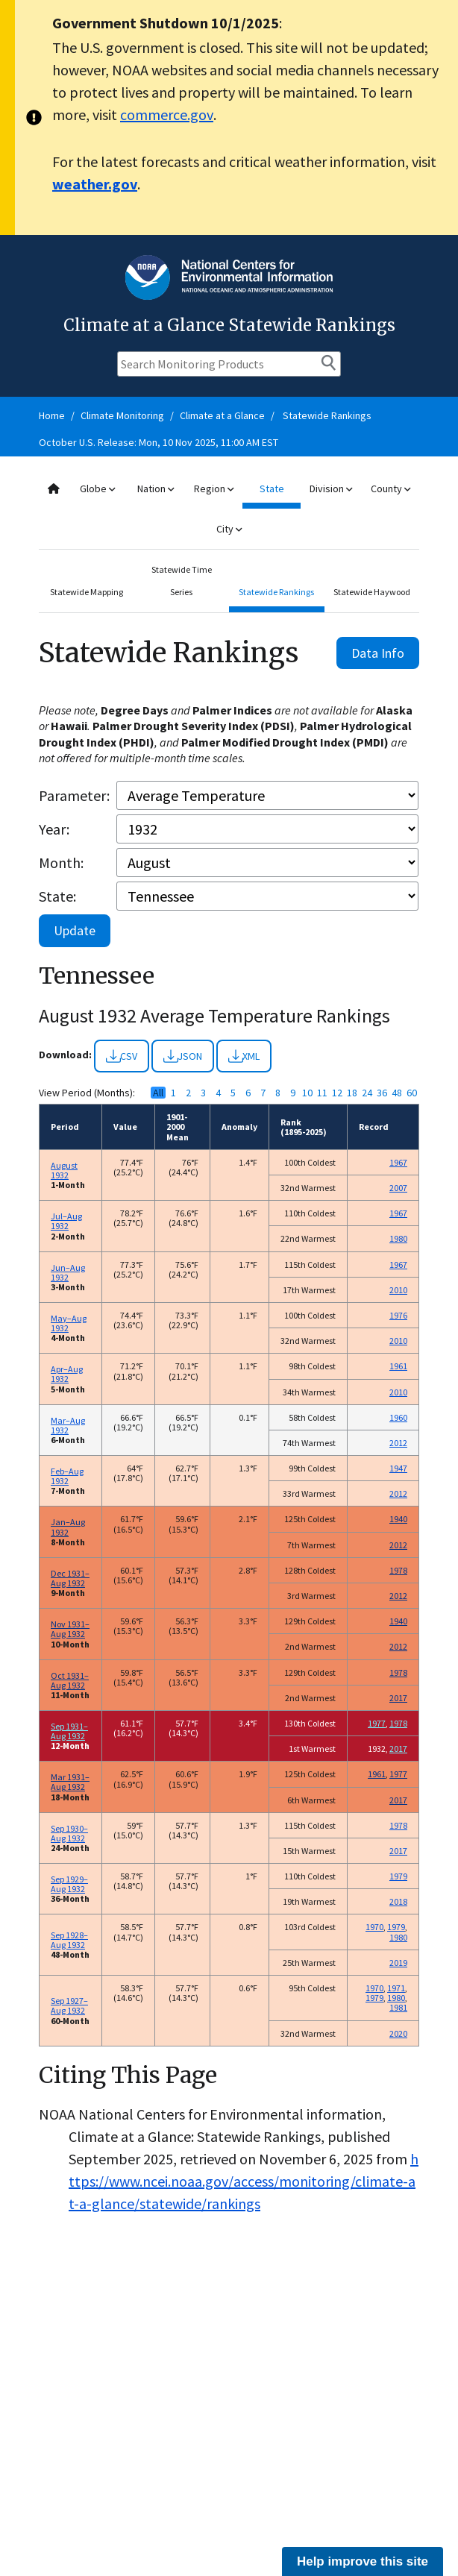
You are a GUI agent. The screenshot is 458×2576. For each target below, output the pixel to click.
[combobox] (229, 509)
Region (213, 488)
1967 (398, 1162)
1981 (398, 2007)
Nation (155, 488)
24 (367, 1093)
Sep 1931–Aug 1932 (69, 1731)
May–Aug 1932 (69, 1323)
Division (331, 488)
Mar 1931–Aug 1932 (70, 1781)
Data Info (377, 653)
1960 (398, 1417)
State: (57, 896)
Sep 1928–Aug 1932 (69, 1939)
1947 (398, 1468)
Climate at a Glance (222, 415)
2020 (398, 2033)
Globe (97, 488)
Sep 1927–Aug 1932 (69, 2005)
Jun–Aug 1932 (68, 1272)
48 (397, 1093)
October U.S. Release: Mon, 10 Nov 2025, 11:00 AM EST (158, 442)
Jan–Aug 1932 (68, 1526)
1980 (398, 1238)
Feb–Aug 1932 (67, 1476)
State (272, 488)
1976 (398, 1315)
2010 (398, 1289)
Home (52, 415)
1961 (398, 1366)
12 (337, 1093)
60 (412, 1093)
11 (322, 1093)
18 (352, 1093)
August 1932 (64, 1170)
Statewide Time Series (181, 580)
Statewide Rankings (327, 415)
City (229, 528)
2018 (398, 1901)
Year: (54, 829)
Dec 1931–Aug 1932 (70, 1578)
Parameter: (74, 795)
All (158, 1093)
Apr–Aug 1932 (67, 1373)
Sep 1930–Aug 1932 (69, 1833)
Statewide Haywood (371, 591)
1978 (398, 1570)
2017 (398, 1697)
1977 (377, 1723)
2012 (398, 1442)
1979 (398, 1876)
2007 (398, 1187)
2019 (398, 1962)
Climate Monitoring (122, 415)
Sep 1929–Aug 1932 (69, 1883)
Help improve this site (362, 2561)
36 (382, 1093)
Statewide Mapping (86, 591)
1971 (396, 1988)
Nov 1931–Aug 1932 (70, 1628)
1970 (374, 1926)
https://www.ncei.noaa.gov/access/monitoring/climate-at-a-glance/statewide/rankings (243, 2181)
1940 (398, 1518)
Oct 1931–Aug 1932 (70, 1680)
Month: (61, 862)
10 (307, 1093)
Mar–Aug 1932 (68, 1425)
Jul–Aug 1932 (66, 1220)
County (390, 488)
